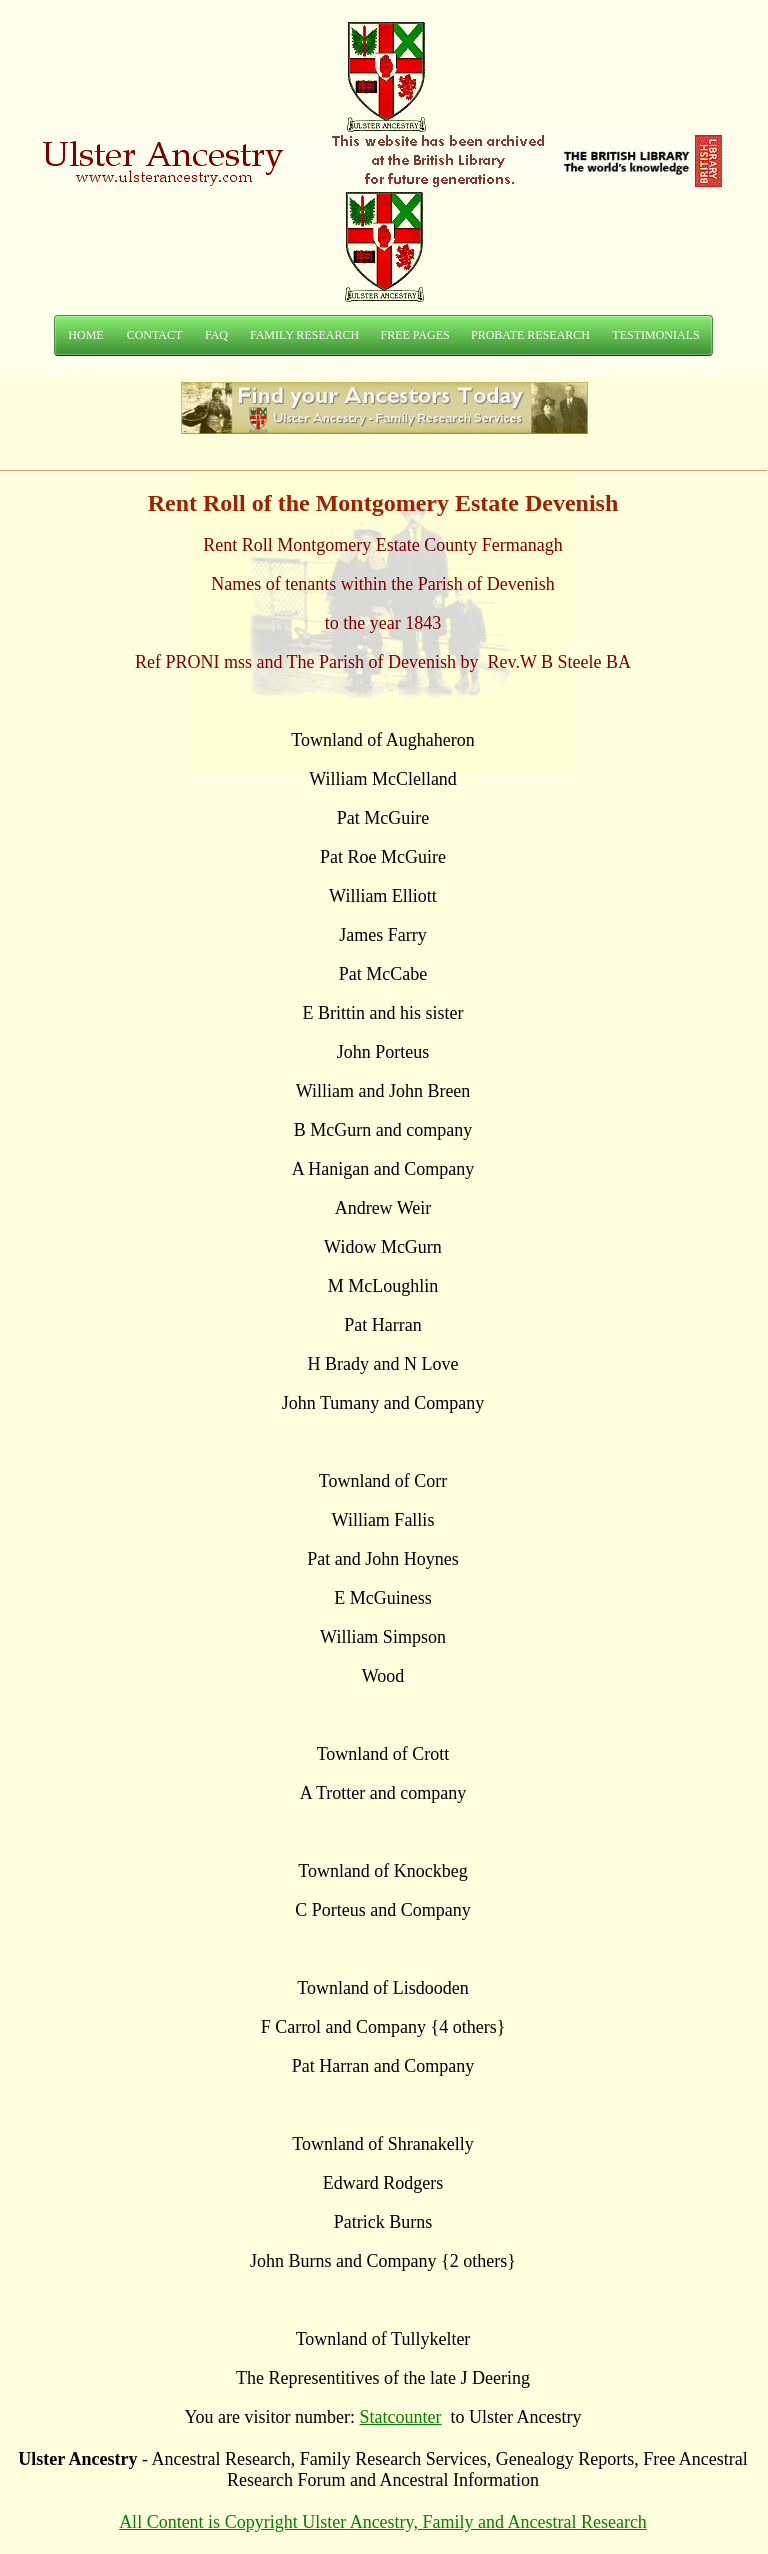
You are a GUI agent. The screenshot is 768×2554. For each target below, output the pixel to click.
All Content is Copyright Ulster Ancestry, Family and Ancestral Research (383, 2522)
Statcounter (401, 2417)
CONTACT (155, 335)
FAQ (216, 335)
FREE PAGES (414, 335)
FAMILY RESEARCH (304, 335)
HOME (85, 335)
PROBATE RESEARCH (530, 335)
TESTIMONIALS (655, 335)
